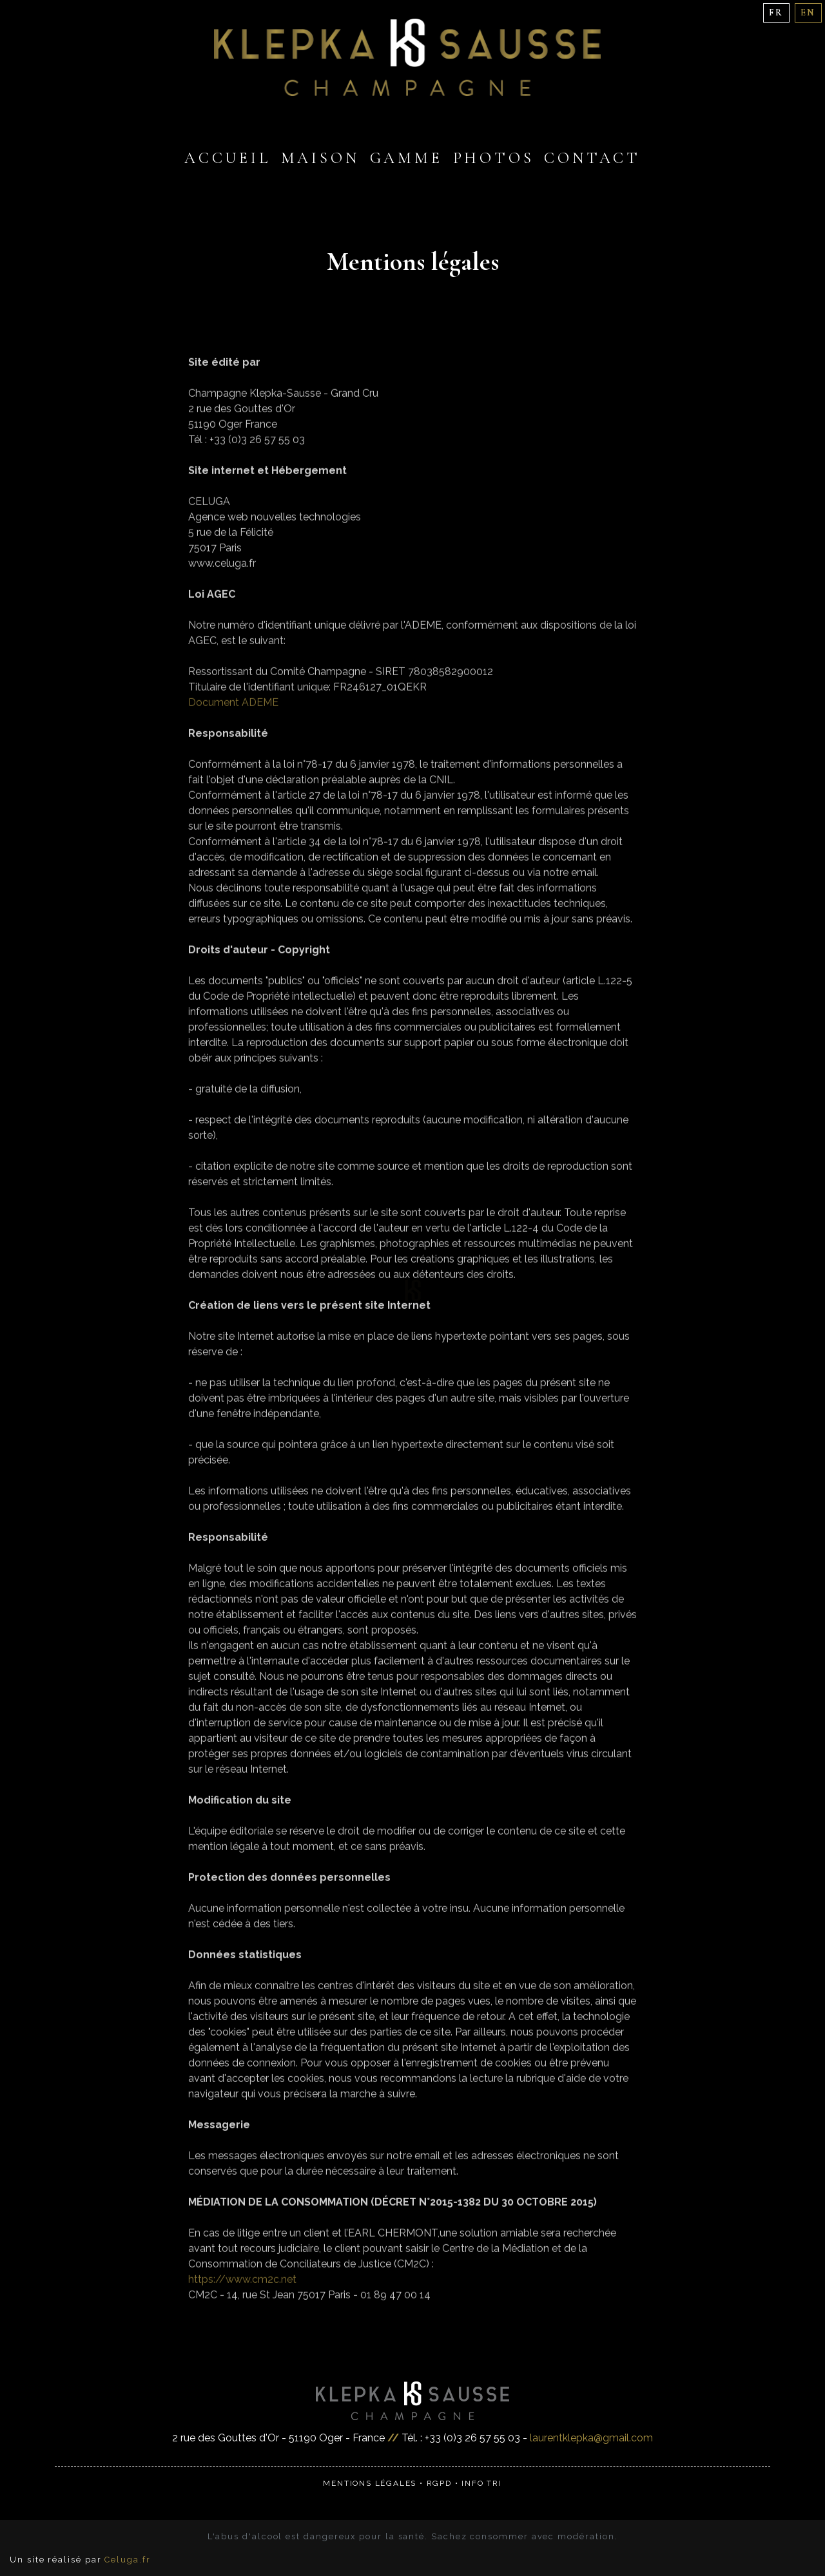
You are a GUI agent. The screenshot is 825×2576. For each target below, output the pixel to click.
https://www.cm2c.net (242, 2299)
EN (808, 12)
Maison (320, 158)
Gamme (406, 158)
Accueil (227, 158)
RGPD (439, 2483)
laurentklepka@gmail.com (591, 2438)
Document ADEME (233, 722)
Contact (592, 158)
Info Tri (481, 2483)
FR (776, 12)
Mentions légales (369, 2483)
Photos (493, 158)
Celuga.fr (127, 2559)
